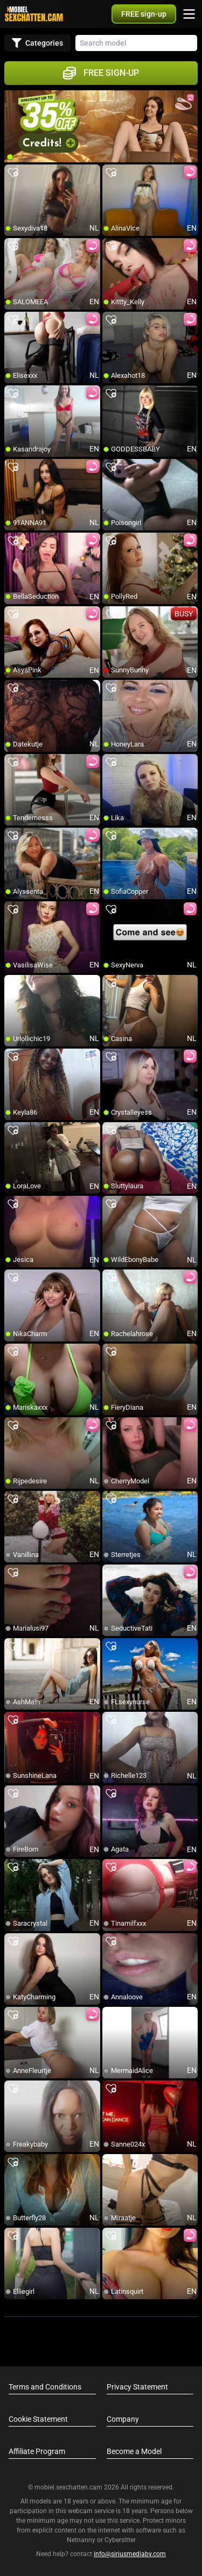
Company (123, 2419)
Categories (37, 43)
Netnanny (82, 2540)
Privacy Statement (137, 2387)
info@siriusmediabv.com (130, 2554)
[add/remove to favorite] (12, 173)
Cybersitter (120, 2540)
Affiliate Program (37, 2451)
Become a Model (134, 2451)
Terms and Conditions (45, 2387)
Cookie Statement (38, 2419)
